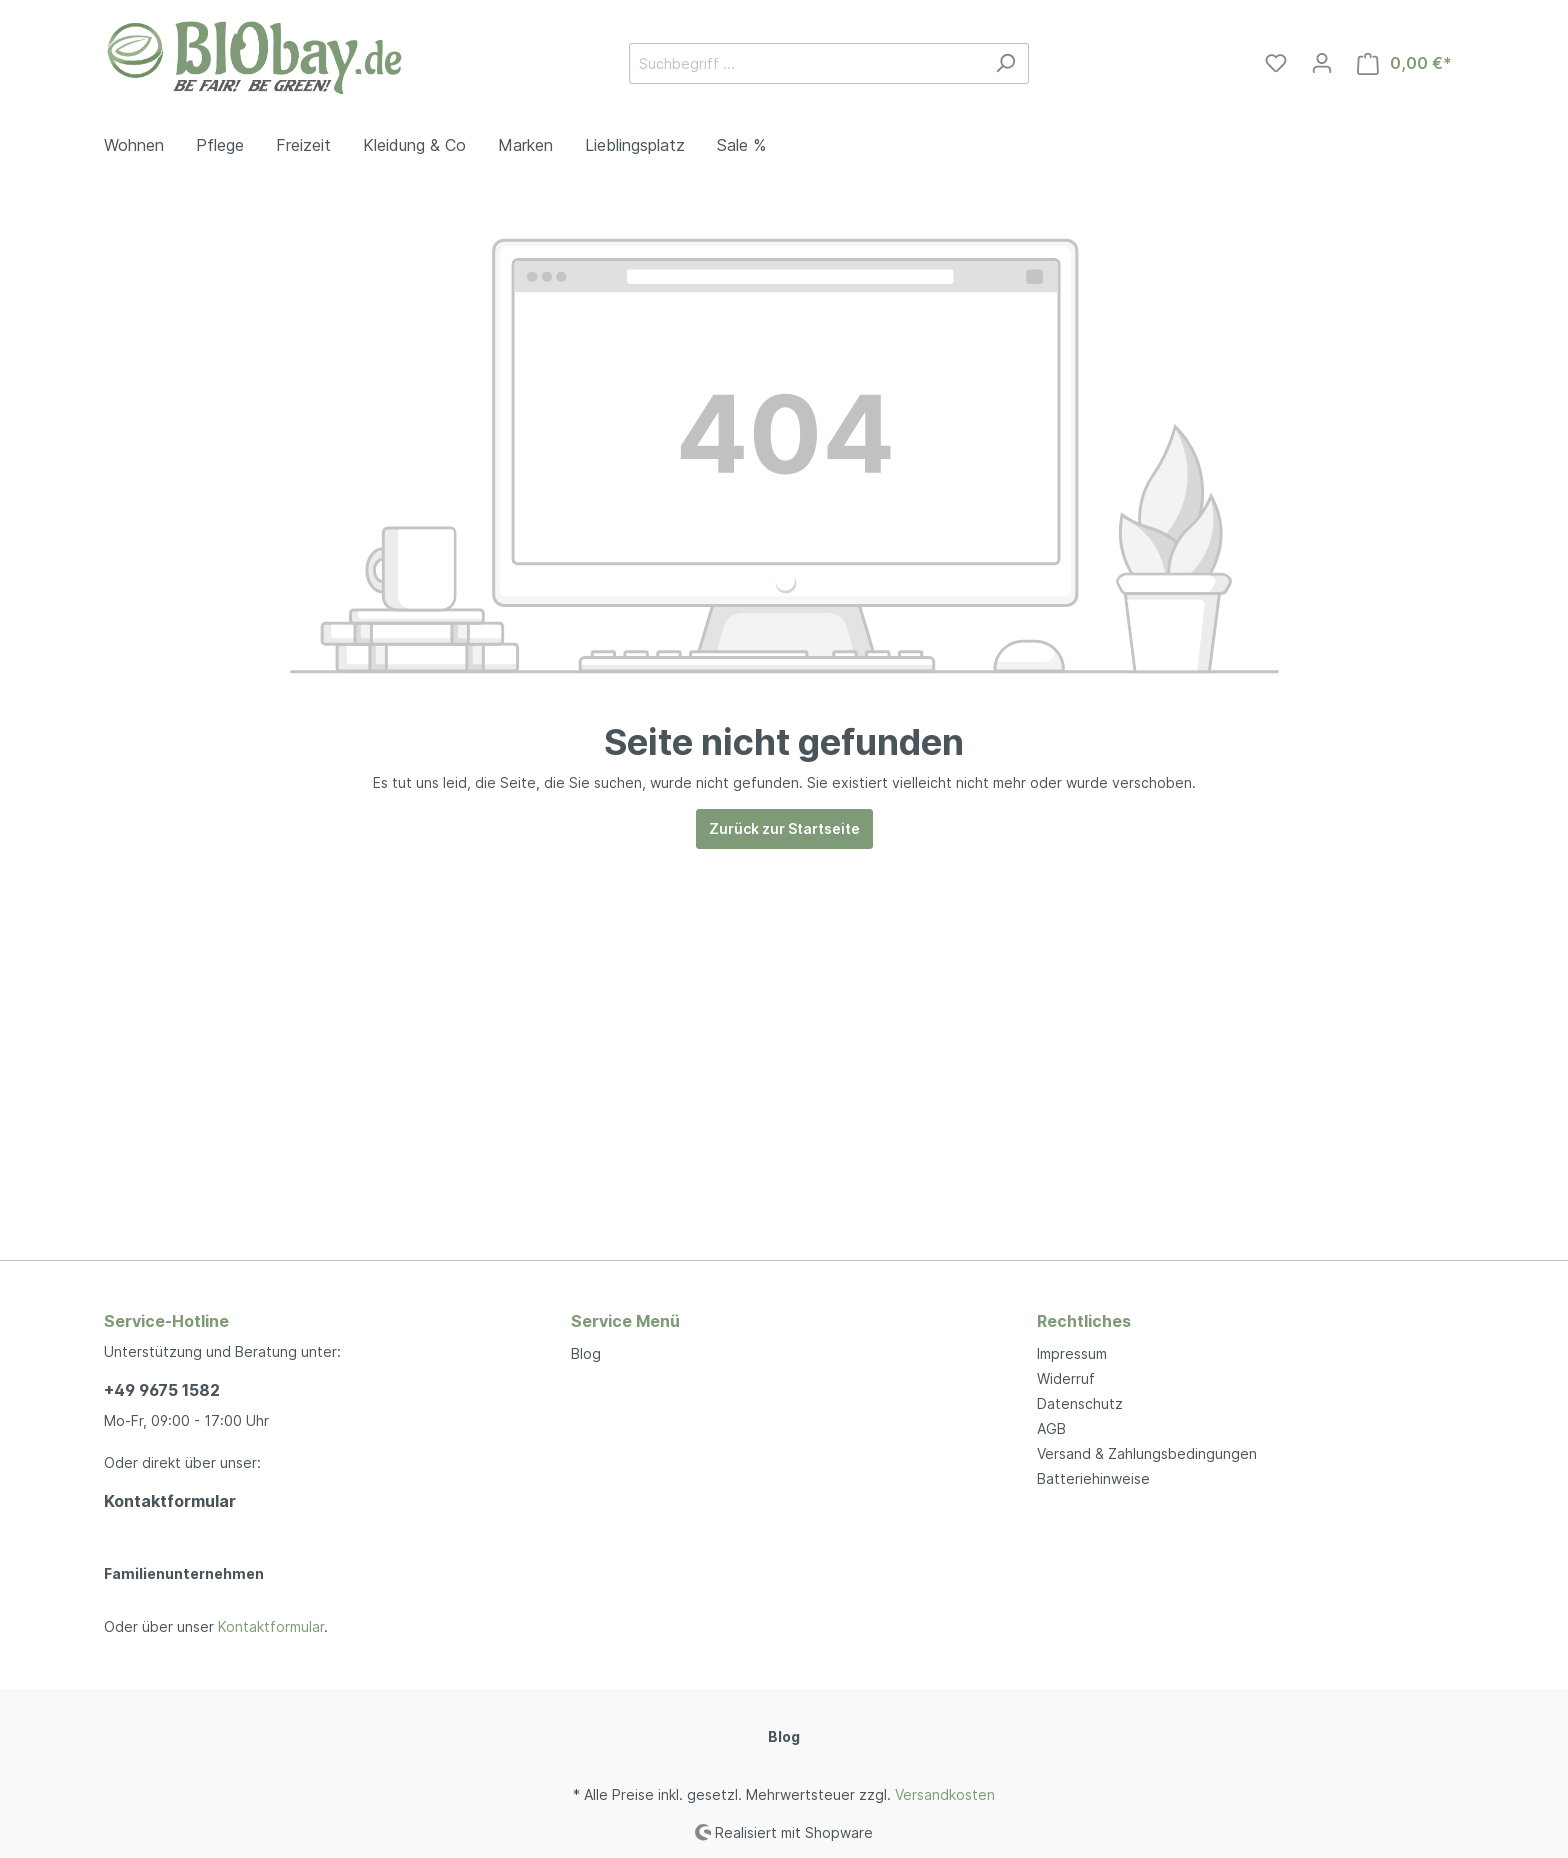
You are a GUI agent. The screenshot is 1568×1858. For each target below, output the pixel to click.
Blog (586, 1353)
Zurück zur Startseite (784, 828)
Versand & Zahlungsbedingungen (1147, 1453)
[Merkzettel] (1276, 63)
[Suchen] (1005, 63)
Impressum (1072, 1353)
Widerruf (1066, 1378)
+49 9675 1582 (162, 1390)
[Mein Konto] (1322, 63)
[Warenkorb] (1404, 63)
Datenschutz (1080, 1403)
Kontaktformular (170, 1501)
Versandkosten (945, 1794)
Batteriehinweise (1093, 1478)
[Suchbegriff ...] (806, 63)
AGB (1051, 1428)
